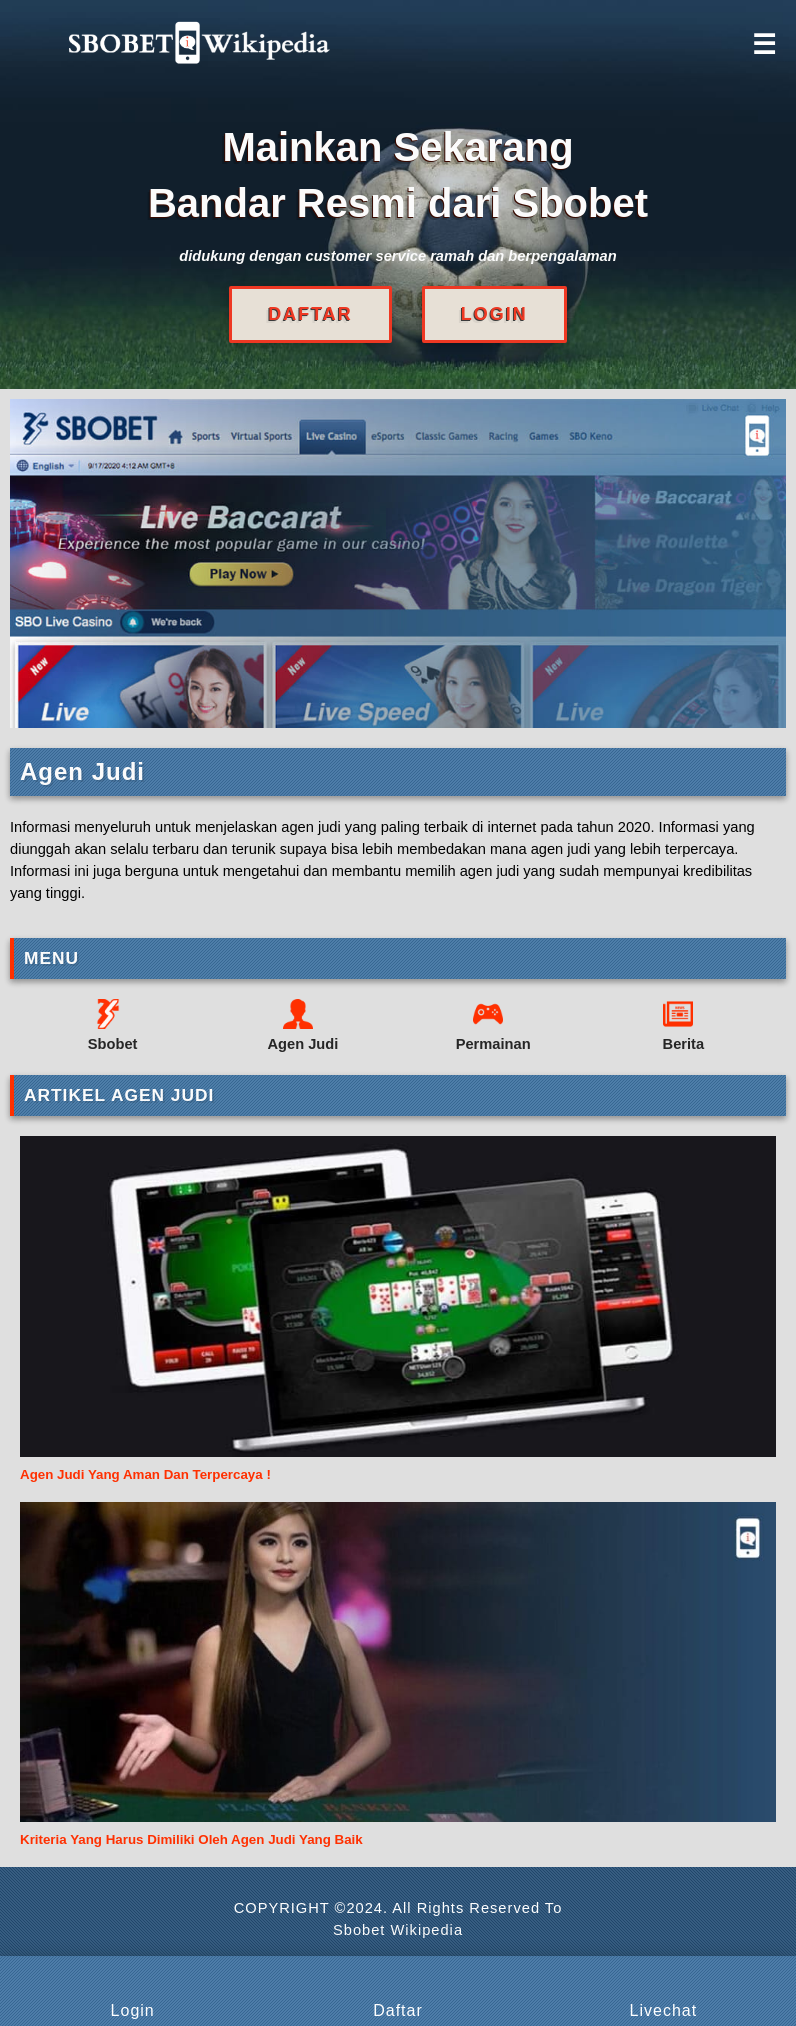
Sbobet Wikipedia (398, 1930)
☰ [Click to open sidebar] (764, 45)
